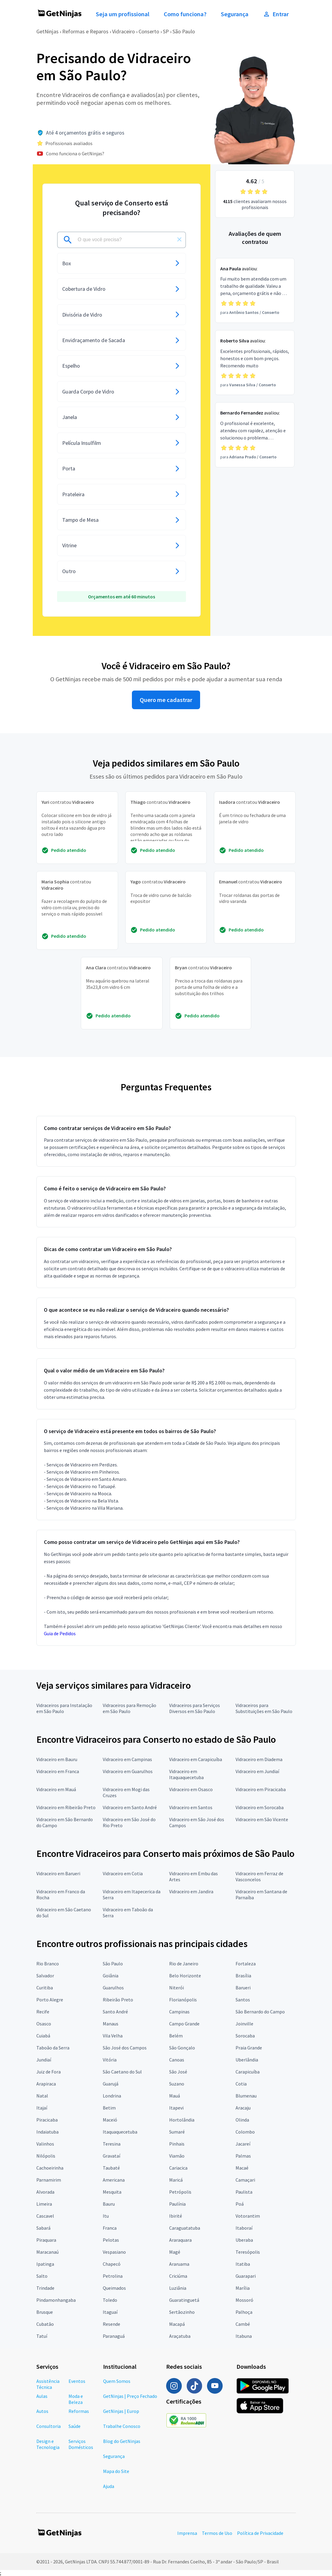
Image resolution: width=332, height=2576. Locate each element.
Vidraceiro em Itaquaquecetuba (186, 1774)
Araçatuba (179, 2336)
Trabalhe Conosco (121, 2426)
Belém (176, 2036)
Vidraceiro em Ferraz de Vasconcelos (259, 1876)
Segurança (234, 14)
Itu (106, 2216)
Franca (110, 2228)
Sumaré (177, 2132)
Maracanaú (47, 2252)
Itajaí (41, 2108)
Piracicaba (47, 2120)
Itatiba (243, 2264)
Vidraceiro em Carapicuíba (195, 1759)
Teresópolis (248, 2252)
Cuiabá (43, 2036)
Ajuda (108, 2486)
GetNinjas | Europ (121, 2411)
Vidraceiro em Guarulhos (128, 1771)
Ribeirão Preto (118, 2000)
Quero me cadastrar (166, 700)
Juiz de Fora (48, 2072)
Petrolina (113, 2276)
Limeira (44, 2204)
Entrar (276, 14)
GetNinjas (47, 31)
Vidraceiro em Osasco (191, 1789)
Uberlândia (247, 2060)
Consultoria (48, 2426)
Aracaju (243, 2108)
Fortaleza (246, 1964)
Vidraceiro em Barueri (58, 1873)
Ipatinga (45, 2264)
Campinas (179, 2012)
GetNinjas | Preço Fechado (130, 2396)
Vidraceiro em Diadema (259, 1759)
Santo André (115, 2012)
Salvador (45, 1976)
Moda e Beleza (76, 2399)
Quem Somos (116, 2381)
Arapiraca (46, 2084)
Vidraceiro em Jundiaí (257, 1771)
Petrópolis (180, 2192)
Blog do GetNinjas (121, 2441)
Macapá (177, 2324)
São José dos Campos (125, 2048)
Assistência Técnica (47, 2384)
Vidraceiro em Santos (190, 1807)
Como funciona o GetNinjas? (75, 153)
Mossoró (244, 2300)
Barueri (243, 1988)
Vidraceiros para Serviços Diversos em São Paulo (194, 1708)
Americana (114, 2180)
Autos (42, 2411)
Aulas (41, 2396)
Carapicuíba (248, 2072)
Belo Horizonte (185, 1976)
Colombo (245, 2132)
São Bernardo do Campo (260, 2012)
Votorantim (248, 2216)
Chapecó (111, 2264)
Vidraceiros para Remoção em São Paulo (129, 1708)
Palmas (243, 2156)
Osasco (43, 2024)
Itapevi (176, 2108)
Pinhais (176, 2144)
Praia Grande (249, 2048)
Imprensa (187, 2533)
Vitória (110, 2060)
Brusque (44, 2312)
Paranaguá (114, 2336)
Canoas (176, 2060)
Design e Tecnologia (47, 2444)
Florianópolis (183, 2000)
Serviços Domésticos (81, 2444)
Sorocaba (245, 2036)
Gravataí (111, 2156)
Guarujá (110, 2084)
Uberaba (244, 2240)
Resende (111, 2324)
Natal (42, 2096)
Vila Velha (113, 2036)
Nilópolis (45, 2156)
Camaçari (245, 2180)
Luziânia (177, 2288)
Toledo (110, 2300)
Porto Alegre (49, 2000)
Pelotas (111, 2240)
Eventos (77, 2381)
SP (166, 31)
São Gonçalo (182, 2048)
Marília (243, 2288)
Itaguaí (110, 2312)
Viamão (176, 2156)
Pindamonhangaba (56, 2300)
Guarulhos (113, 1988)
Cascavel (45, 2216)
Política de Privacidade (260, 2533)
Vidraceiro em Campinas (127, 1759)
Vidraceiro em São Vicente (262, 1819)
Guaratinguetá (184, 2300)
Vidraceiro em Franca (57, 1771)
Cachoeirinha (49, 2168)
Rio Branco (47, 1964)
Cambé (243, 2324)
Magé (174, 2252)
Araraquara (180, 2240)
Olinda (242, 2120)
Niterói (176, 1988)
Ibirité (175, 2216)
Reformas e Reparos (85, 31)
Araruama (179, 2264)
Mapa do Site (116, 2471)
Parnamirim (48, 2180)
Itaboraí (244, 2228)
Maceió (110, 2120)
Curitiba (44, 1988)
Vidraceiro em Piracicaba (261, 1789)
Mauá (174, 2096)
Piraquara (46, 2240)
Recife (42, 2012)
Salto (41, 2276)
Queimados (114, 2288)
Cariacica (178, 2168)
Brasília (243, 1976)
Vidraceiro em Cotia (123, 1873)
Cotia (241, 2084)
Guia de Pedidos (60, 1633)
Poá (240, 2204)
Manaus (110, 2024)
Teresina (111, 2144)
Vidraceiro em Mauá (56, 1789)
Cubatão (45, 2324)
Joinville (244, 2024)
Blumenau (246, 2096)
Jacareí (243, 2144)
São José (178, 2072)
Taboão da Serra (52, 2048)
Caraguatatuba (184, 2228)
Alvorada (45, 2192)
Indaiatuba (47, 2132)
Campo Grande (184, 2024)
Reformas (79, 2411)
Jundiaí (43, 2060)
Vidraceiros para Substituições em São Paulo (264, 1708)
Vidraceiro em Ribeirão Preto (66, 1807)
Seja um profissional (122, 14)
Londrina (112, 2096)
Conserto (149, 31)
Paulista (244, 2192)
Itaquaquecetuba (120, 2132)
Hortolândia (181, 2120)
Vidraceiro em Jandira (191, 1891)
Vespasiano (114, 2252)
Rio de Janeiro (183, 1964)
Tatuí (41, 2336)
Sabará (43, 2228)
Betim (109, 2108)
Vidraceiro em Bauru (56, 1759)
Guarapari (246, 2276)
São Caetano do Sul (122, 2072)
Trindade (45, 2288)
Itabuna (244, 2336)
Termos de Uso (217, 2533)
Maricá (176, 2180)
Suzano (176, 2084)
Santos (243, 2000)
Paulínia (177, 2204)
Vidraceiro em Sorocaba (260, 1807)
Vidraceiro (123, 31)
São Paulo (183, 31)
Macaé (242, 2168)
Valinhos (45, 2144)
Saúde (75, 2426)
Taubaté (111, 2168)
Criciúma (178, 2276)
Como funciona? (185, 14)
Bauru (109, 2204)
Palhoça (244, 2312)
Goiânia (110, 1976)
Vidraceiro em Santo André (130, 1807)
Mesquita (112, 2192)
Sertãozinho (182, 2312)
